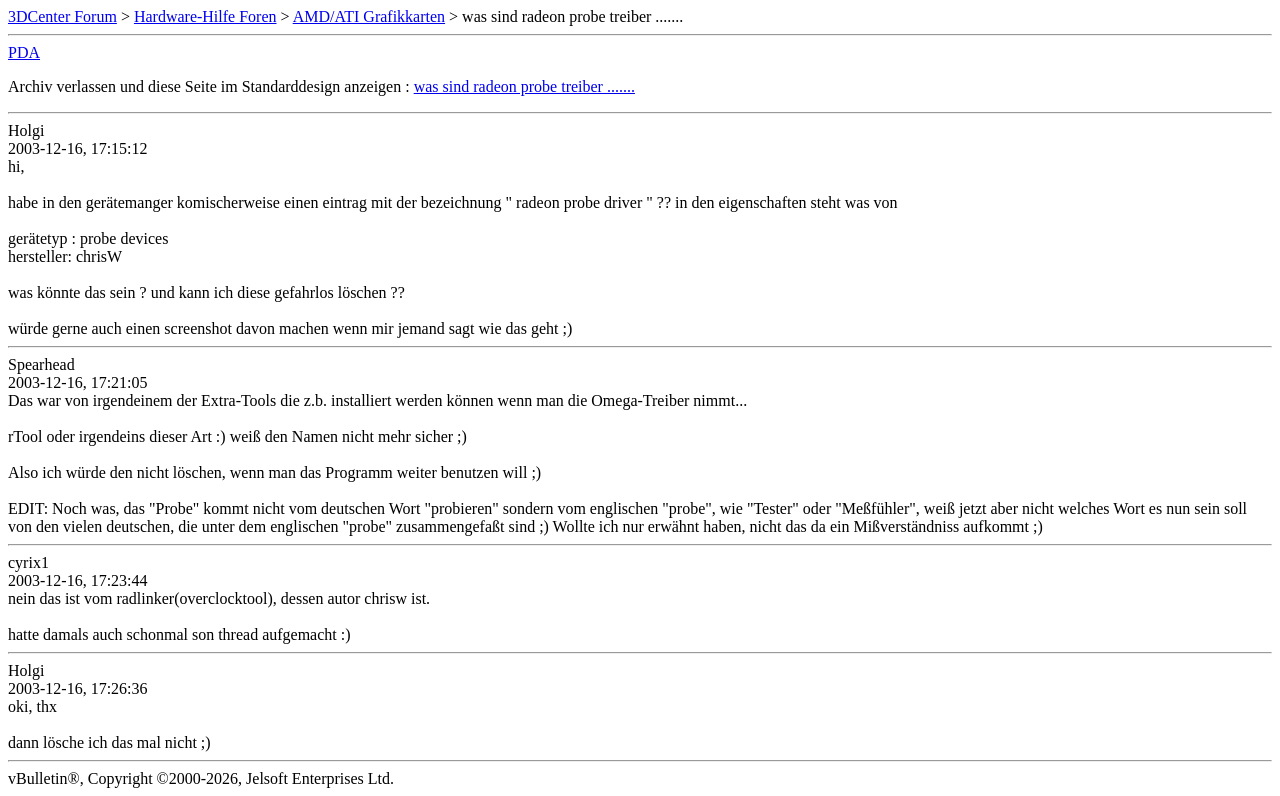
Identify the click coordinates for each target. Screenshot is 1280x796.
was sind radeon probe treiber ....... (524, 86)
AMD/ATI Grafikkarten (369, 16)
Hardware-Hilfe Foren (205, 16)
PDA (24, 52)
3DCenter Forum (62, 16)
